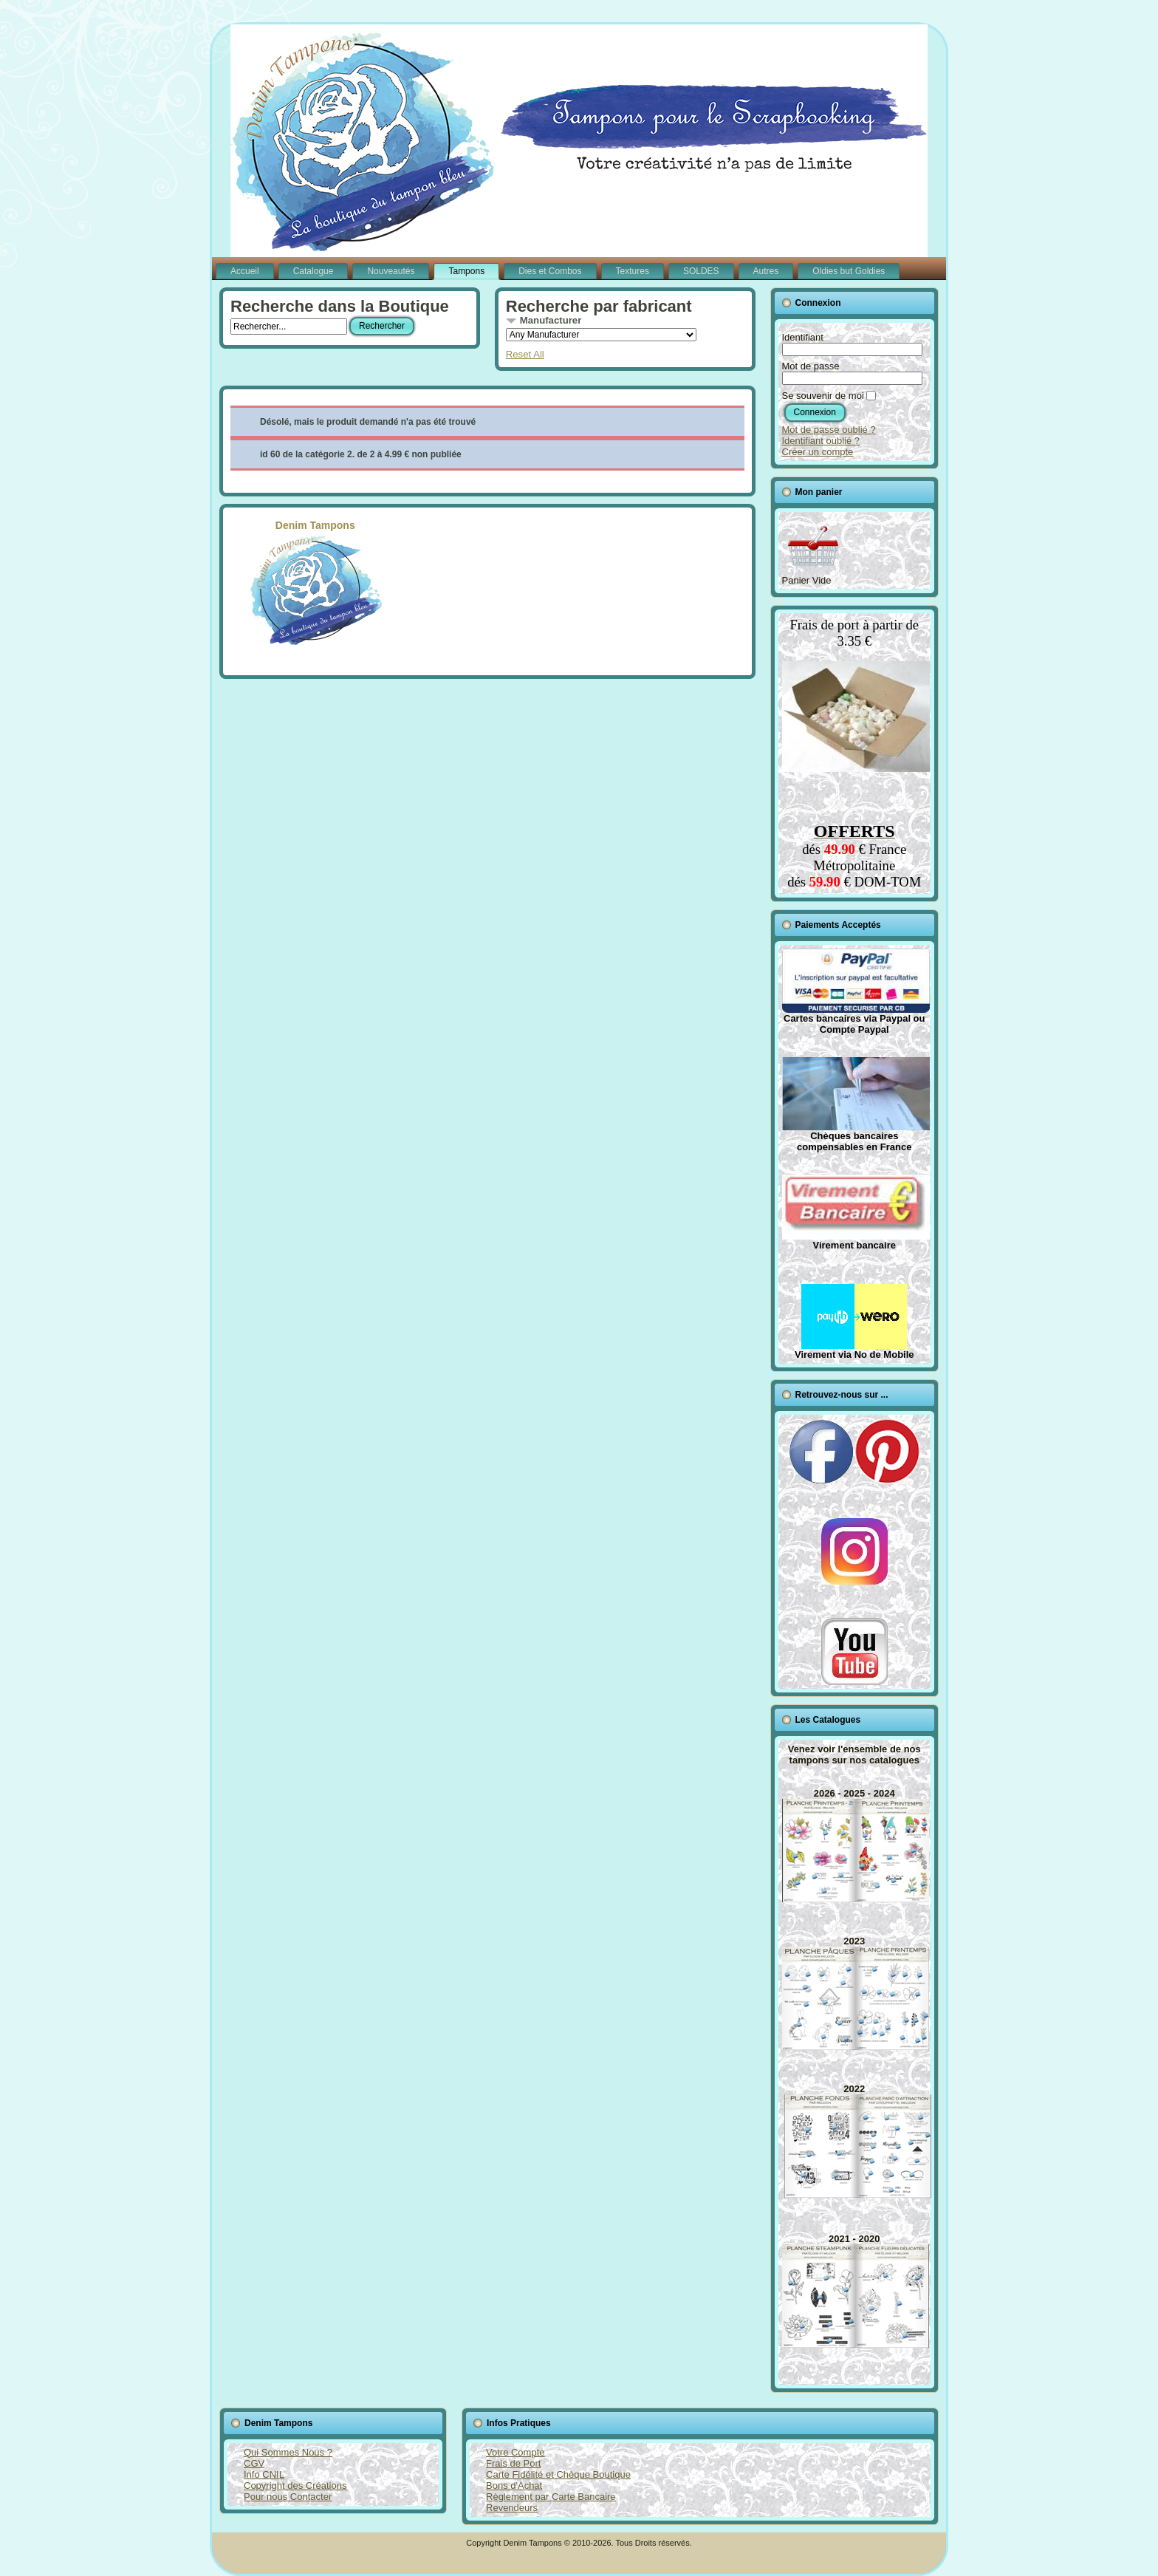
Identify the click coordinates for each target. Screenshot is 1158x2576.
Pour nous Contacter (288, 2496)
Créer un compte (818, 451)
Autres (766, 271)
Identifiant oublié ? (821, 440)
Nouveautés (390, 271)
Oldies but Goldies (848, 271)
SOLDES (701, 271)
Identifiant (802, 337)
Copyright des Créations (295, 2485)
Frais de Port (513, 2463)
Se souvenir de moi (823, 395)
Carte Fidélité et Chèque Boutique (558, 2474)
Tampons (466, 271)
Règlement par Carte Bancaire (551, 2496)
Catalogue (313, 271)
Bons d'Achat (514, 2485)
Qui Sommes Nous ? (288, 2452)
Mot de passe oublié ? (829, 429)
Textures (632, 271)
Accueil (244, 271)
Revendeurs (512, 2507)
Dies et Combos (549, 271)
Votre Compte (515, 2452)
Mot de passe (811, 366)
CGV (254, 2463)
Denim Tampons (315, 582)
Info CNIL (264, 2474)
